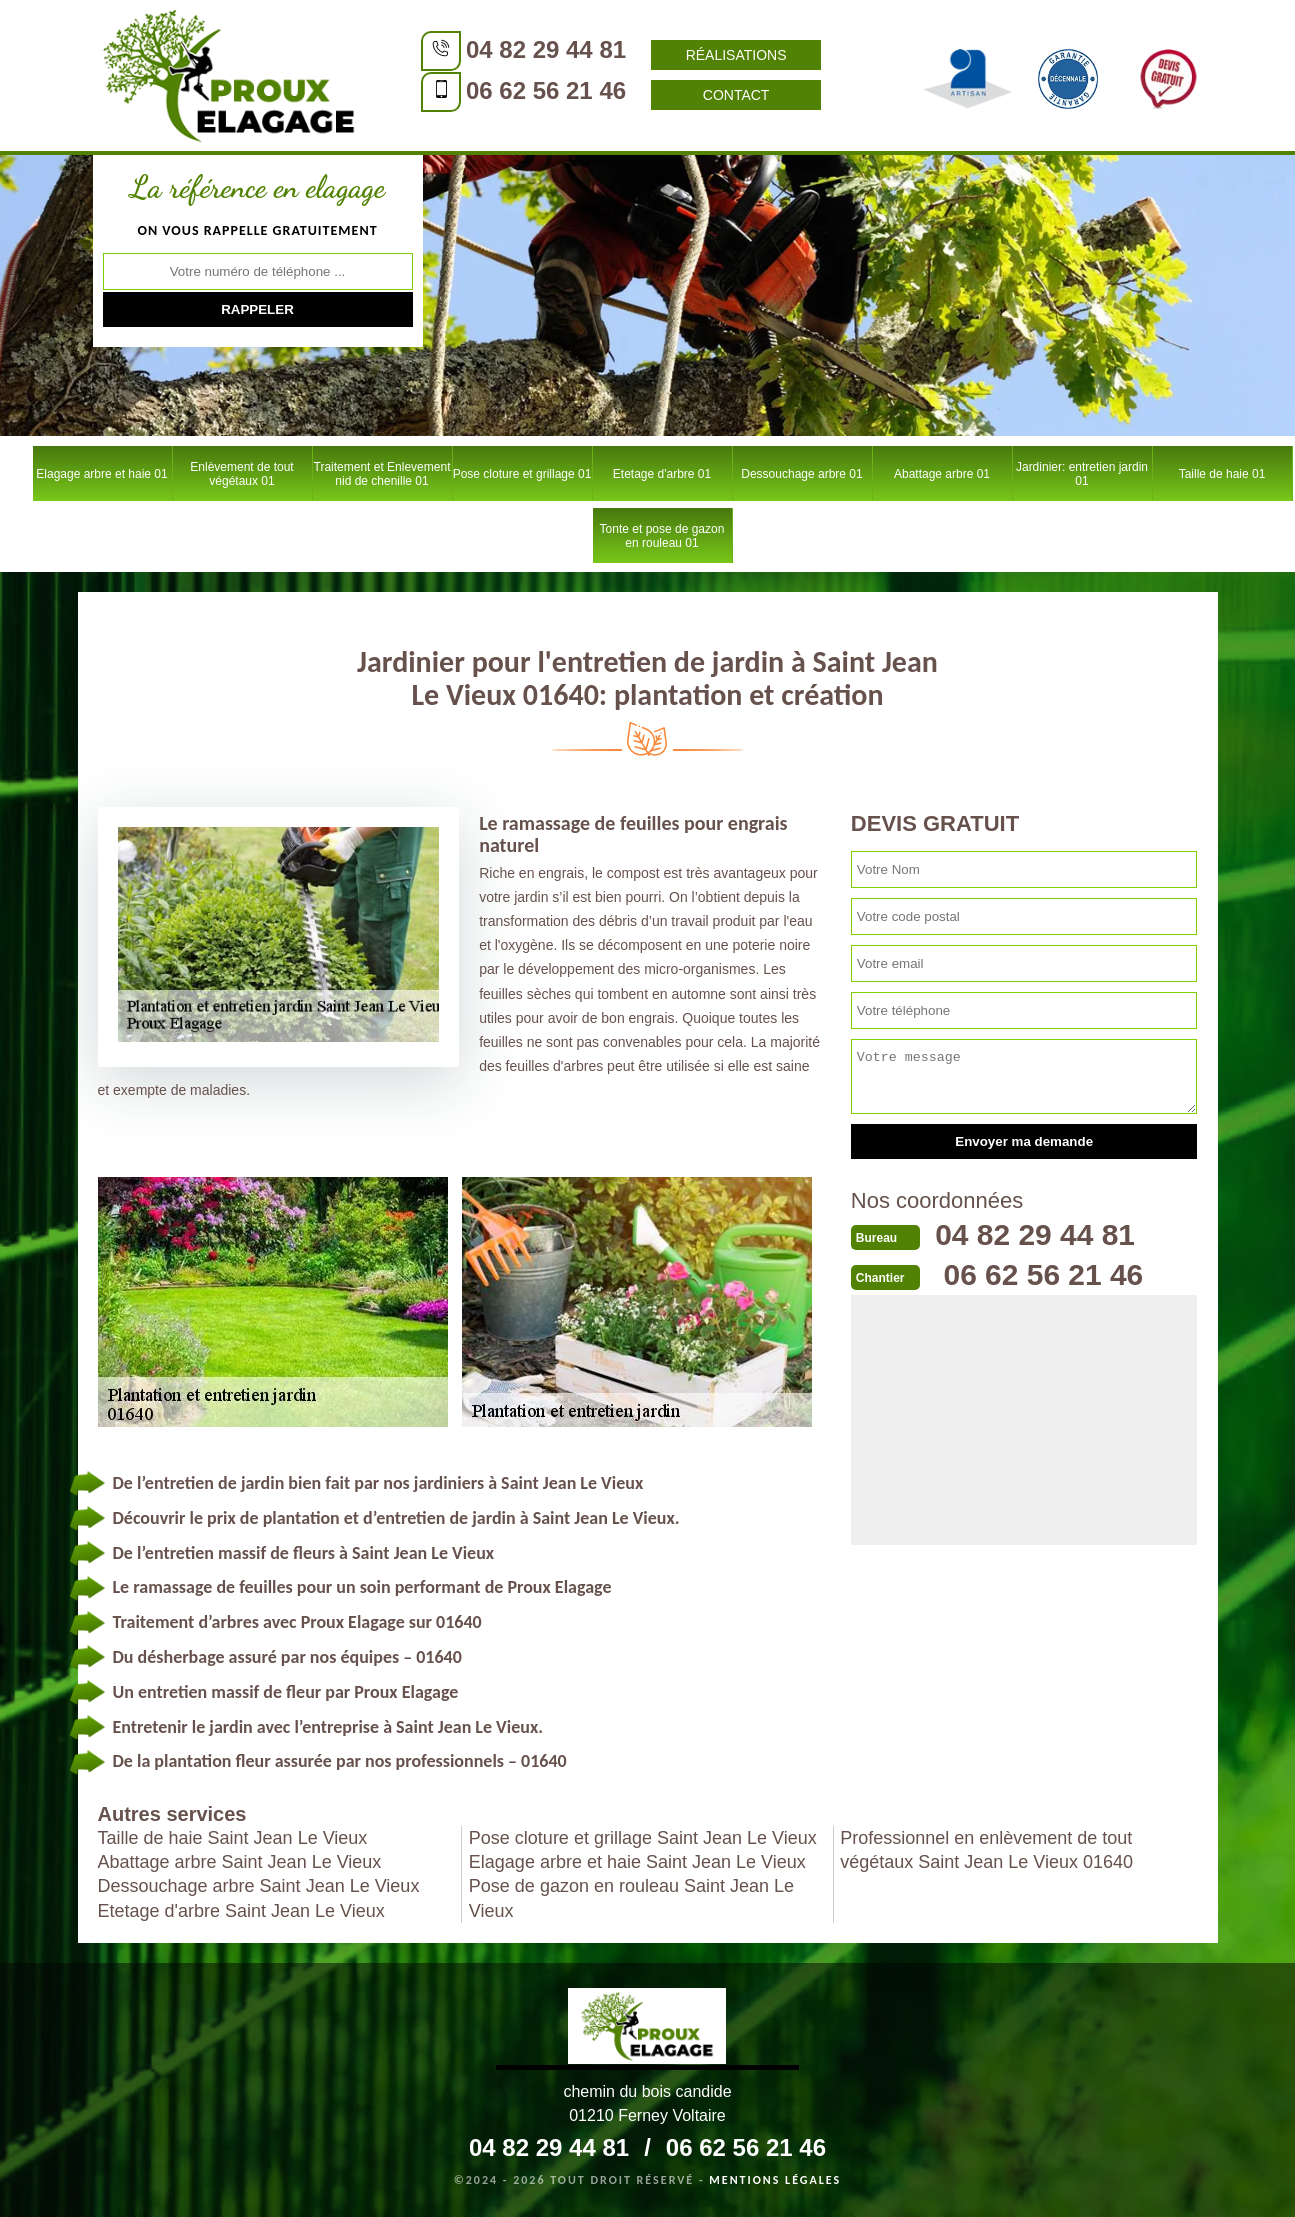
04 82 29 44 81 (543, 49)
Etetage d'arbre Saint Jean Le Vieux (241, 1911)
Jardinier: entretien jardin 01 (1082, 474)
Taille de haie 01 (1222, 474)
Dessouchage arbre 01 (801, 474)
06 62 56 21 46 (543, 90)
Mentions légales (775, 2180)
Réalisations (732, 55)
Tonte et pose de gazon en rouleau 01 (662, 536)
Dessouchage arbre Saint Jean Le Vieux (259, 1886)
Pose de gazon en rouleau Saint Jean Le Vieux (631, 1898)
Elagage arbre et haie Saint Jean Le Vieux (637, 1862)
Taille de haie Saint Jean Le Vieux (233, 1838)
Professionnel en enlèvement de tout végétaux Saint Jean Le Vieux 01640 (986, 1850)
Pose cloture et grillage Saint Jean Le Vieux (643, 1838)
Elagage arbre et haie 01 (101, 474)
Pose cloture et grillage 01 (522, 474)
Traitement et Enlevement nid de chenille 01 (382, 474)
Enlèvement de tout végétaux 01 (241, 474)
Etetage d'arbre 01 (662, 474)
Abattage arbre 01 (942, 474)
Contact (732, 95)
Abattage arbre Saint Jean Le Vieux (240, 1862)
